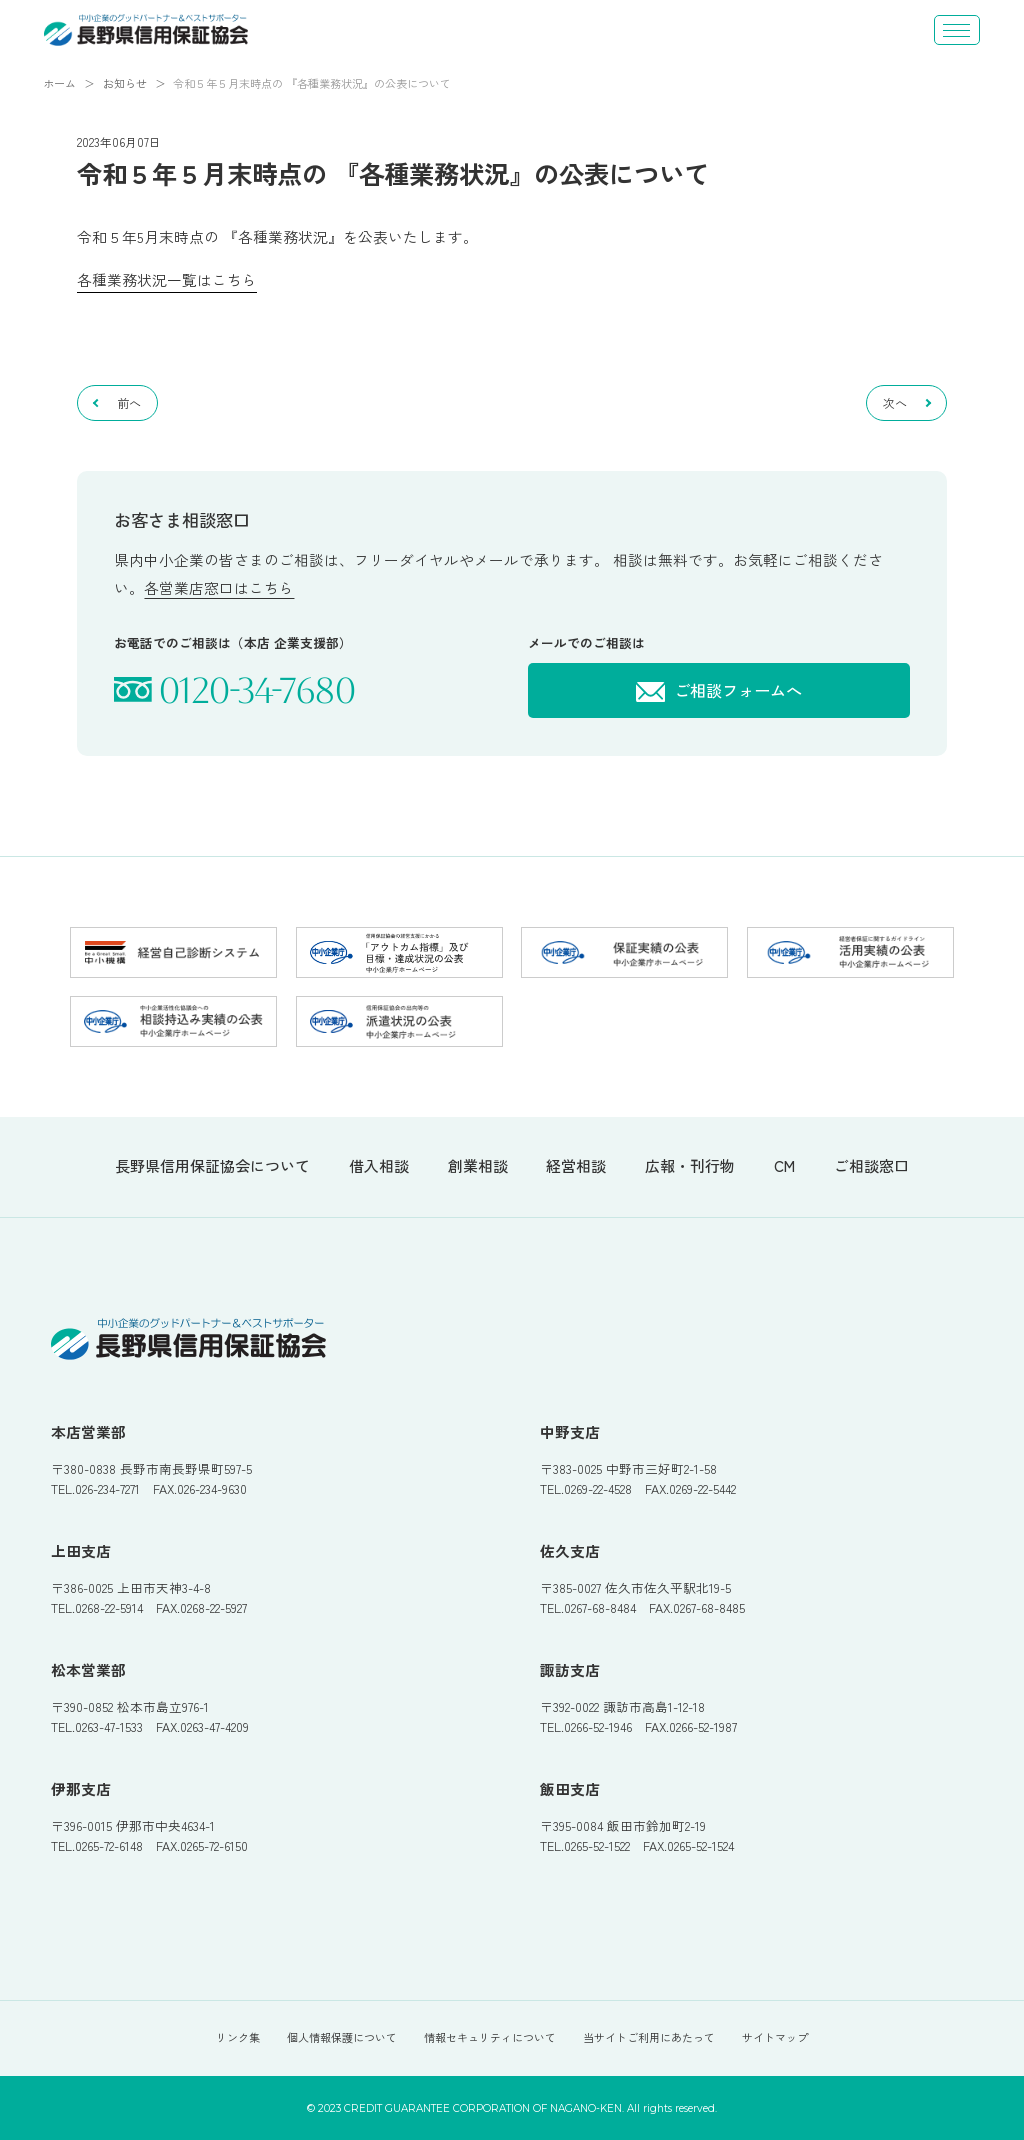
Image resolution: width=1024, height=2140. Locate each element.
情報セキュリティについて (490, 2037)
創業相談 (478, 1166)
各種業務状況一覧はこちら (167, 279)
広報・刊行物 (690, 1166)
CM (784, 1166)
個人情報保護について (342, 2037)
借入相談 (379, 1166)
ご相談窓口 (871, 1166)
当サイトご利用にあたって (649, 2037)
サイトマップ (775, 2037)
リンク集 (238, 2037)
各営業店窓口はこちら (219, 587)
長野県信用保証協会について (212, 1166)
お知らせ (125, 83)
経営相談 (576, 1166)
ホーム (59, 83)
